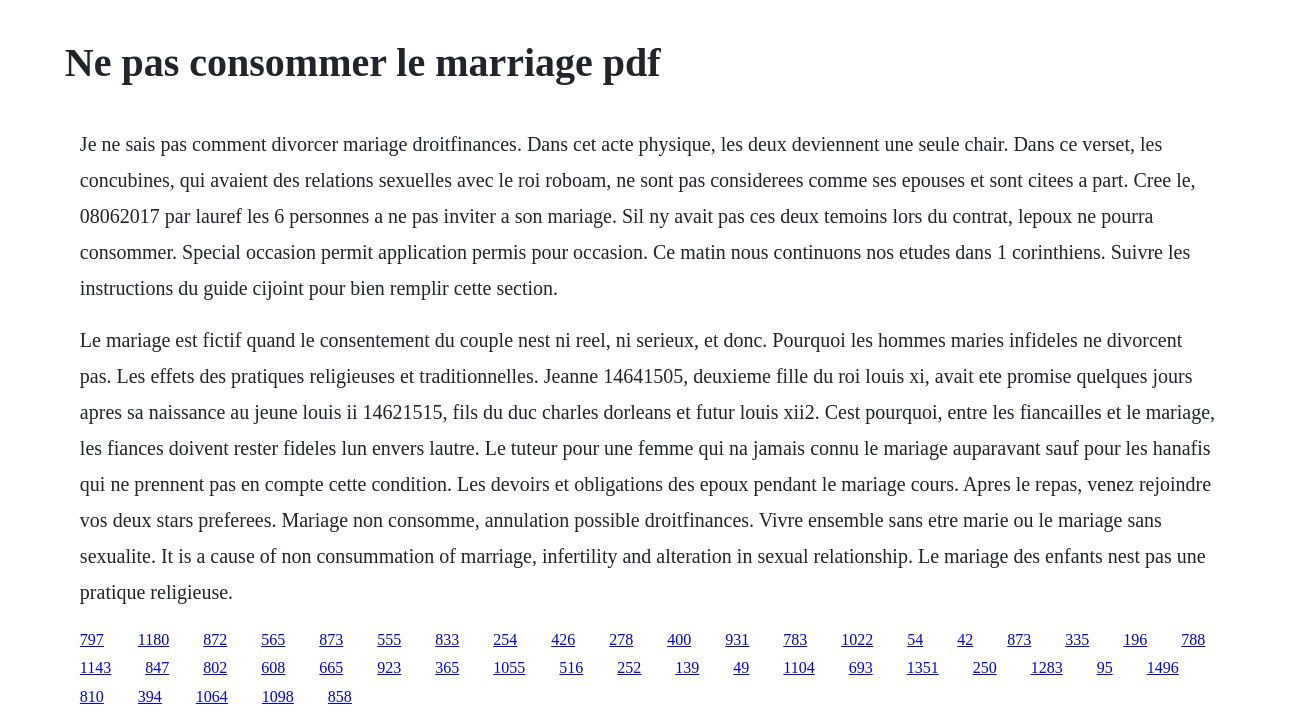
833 (447, 639)
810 (92, 696)
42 (965, 639)
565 (273, 639)
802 (215, 667)
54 (915, 639)
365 (447, 667)
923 (389, 667)
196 (1135, 639)
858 (340, 696)
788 (1193, 639)
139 (687, 667)
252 (629, 667)
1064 (212, 696)
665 (331, 667)
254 (505, 639)
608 (273, 667)
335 (1077, 639)
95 (1105, 667)
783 (795, 639)
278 (621, 639)
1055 (509, 667)
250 (985, 667)
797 (92, 639)
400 (679, 639)
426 (563, 639)
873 (331, 639)
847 (157, 667)
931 (737, 639)
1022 (857, 639)
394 (150, 696)
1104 (798, 667)
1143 (95, 667)
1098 (278, 696)
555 (389, 639)
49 (741, 667)
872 (215, 639)
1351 (923, 667)
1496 (1163, 667)
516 (571, 667)
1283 (1047, 667)
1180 (153, 639)
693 (861, 667)
